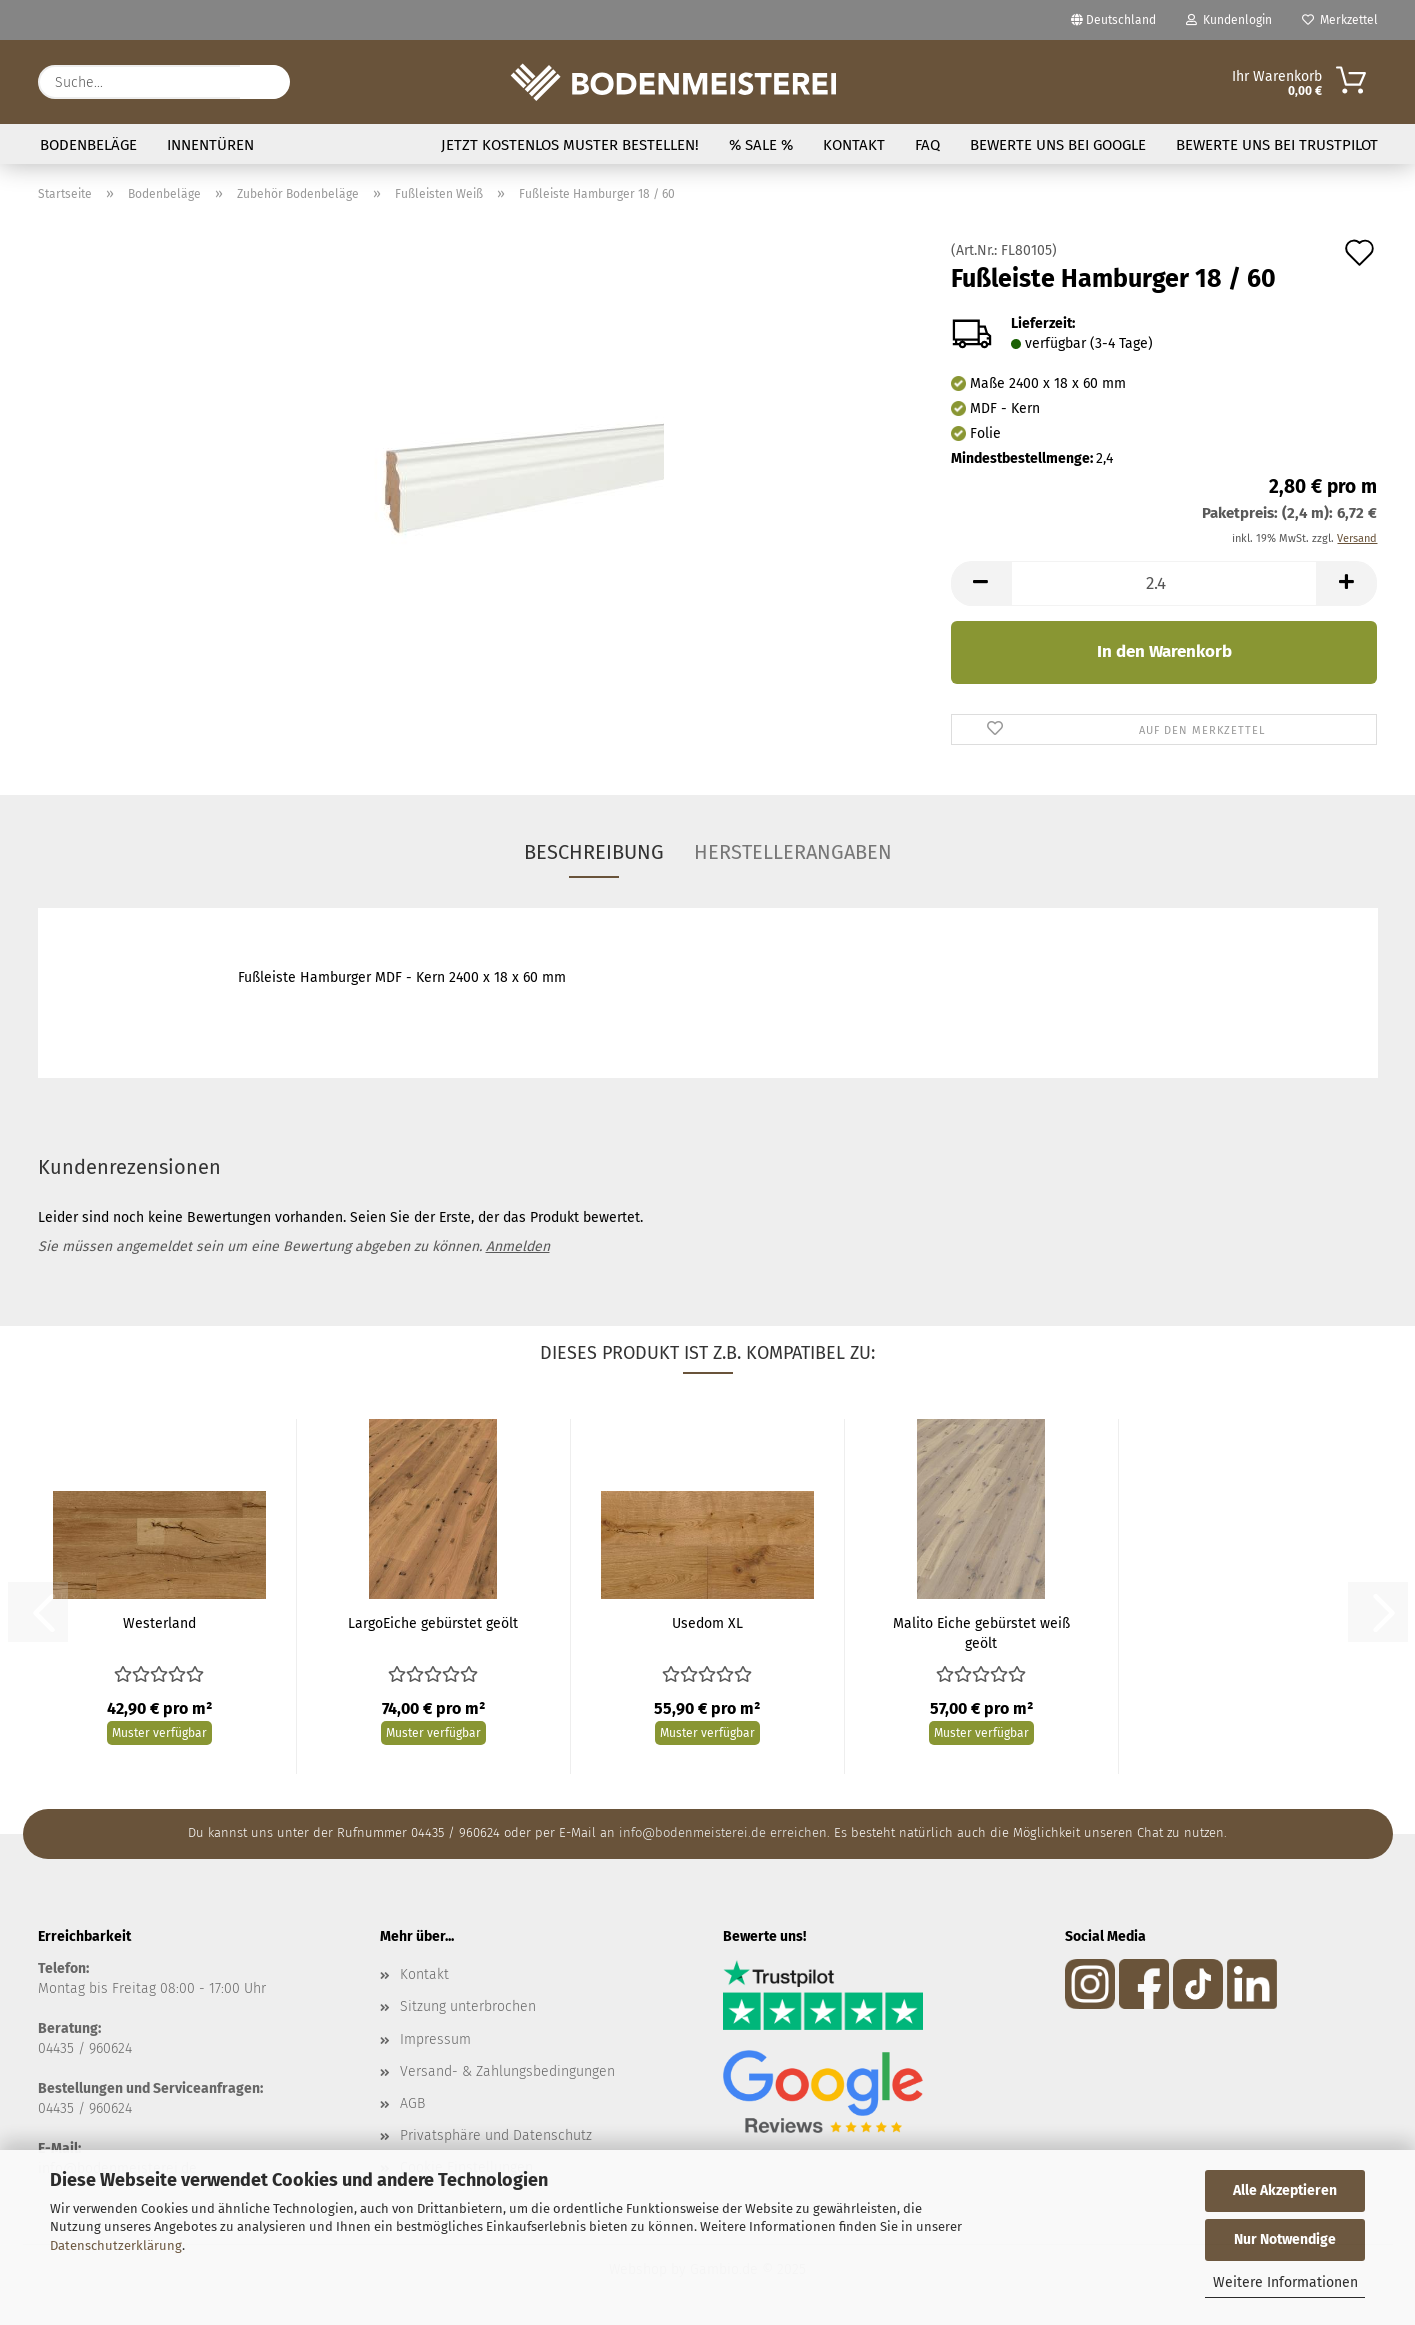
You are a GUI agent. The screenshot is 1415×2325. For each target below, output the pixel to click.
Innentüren (210, 145)
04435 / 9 (67, 2108)
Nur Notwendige (1285, 2239)
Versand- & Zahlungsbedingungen (507, 2071)
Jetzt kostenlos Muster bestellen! (570, 145)
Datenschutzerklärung (116, 2245)
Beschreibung (594, 852)
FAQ (927, 145)
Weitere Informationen (1285, 2282)
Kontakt (854, 145)
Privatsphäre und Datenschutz (496, 2135)
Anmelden (518, 1246)
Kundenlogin (1229, 20)
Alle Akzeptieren (1285, 2190)
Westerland (159, 1623)
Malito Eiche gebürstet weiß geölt (981, 1633)
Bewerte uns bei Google (1058, 145)
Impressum (435, 2039)
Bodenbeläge (88, 145)
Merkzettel (1340, 20)
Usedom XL (707, 1623)
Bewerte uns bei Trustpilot (1277, 145)
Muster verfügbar (159, 1733)
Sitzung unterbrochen (468, 2006)
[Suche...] (265, 82)
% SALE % (761, 145)
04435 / (63, 2048)
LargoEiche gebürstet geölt (433, 1623)
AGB (412, 2103)
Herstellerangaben (793, 852)
